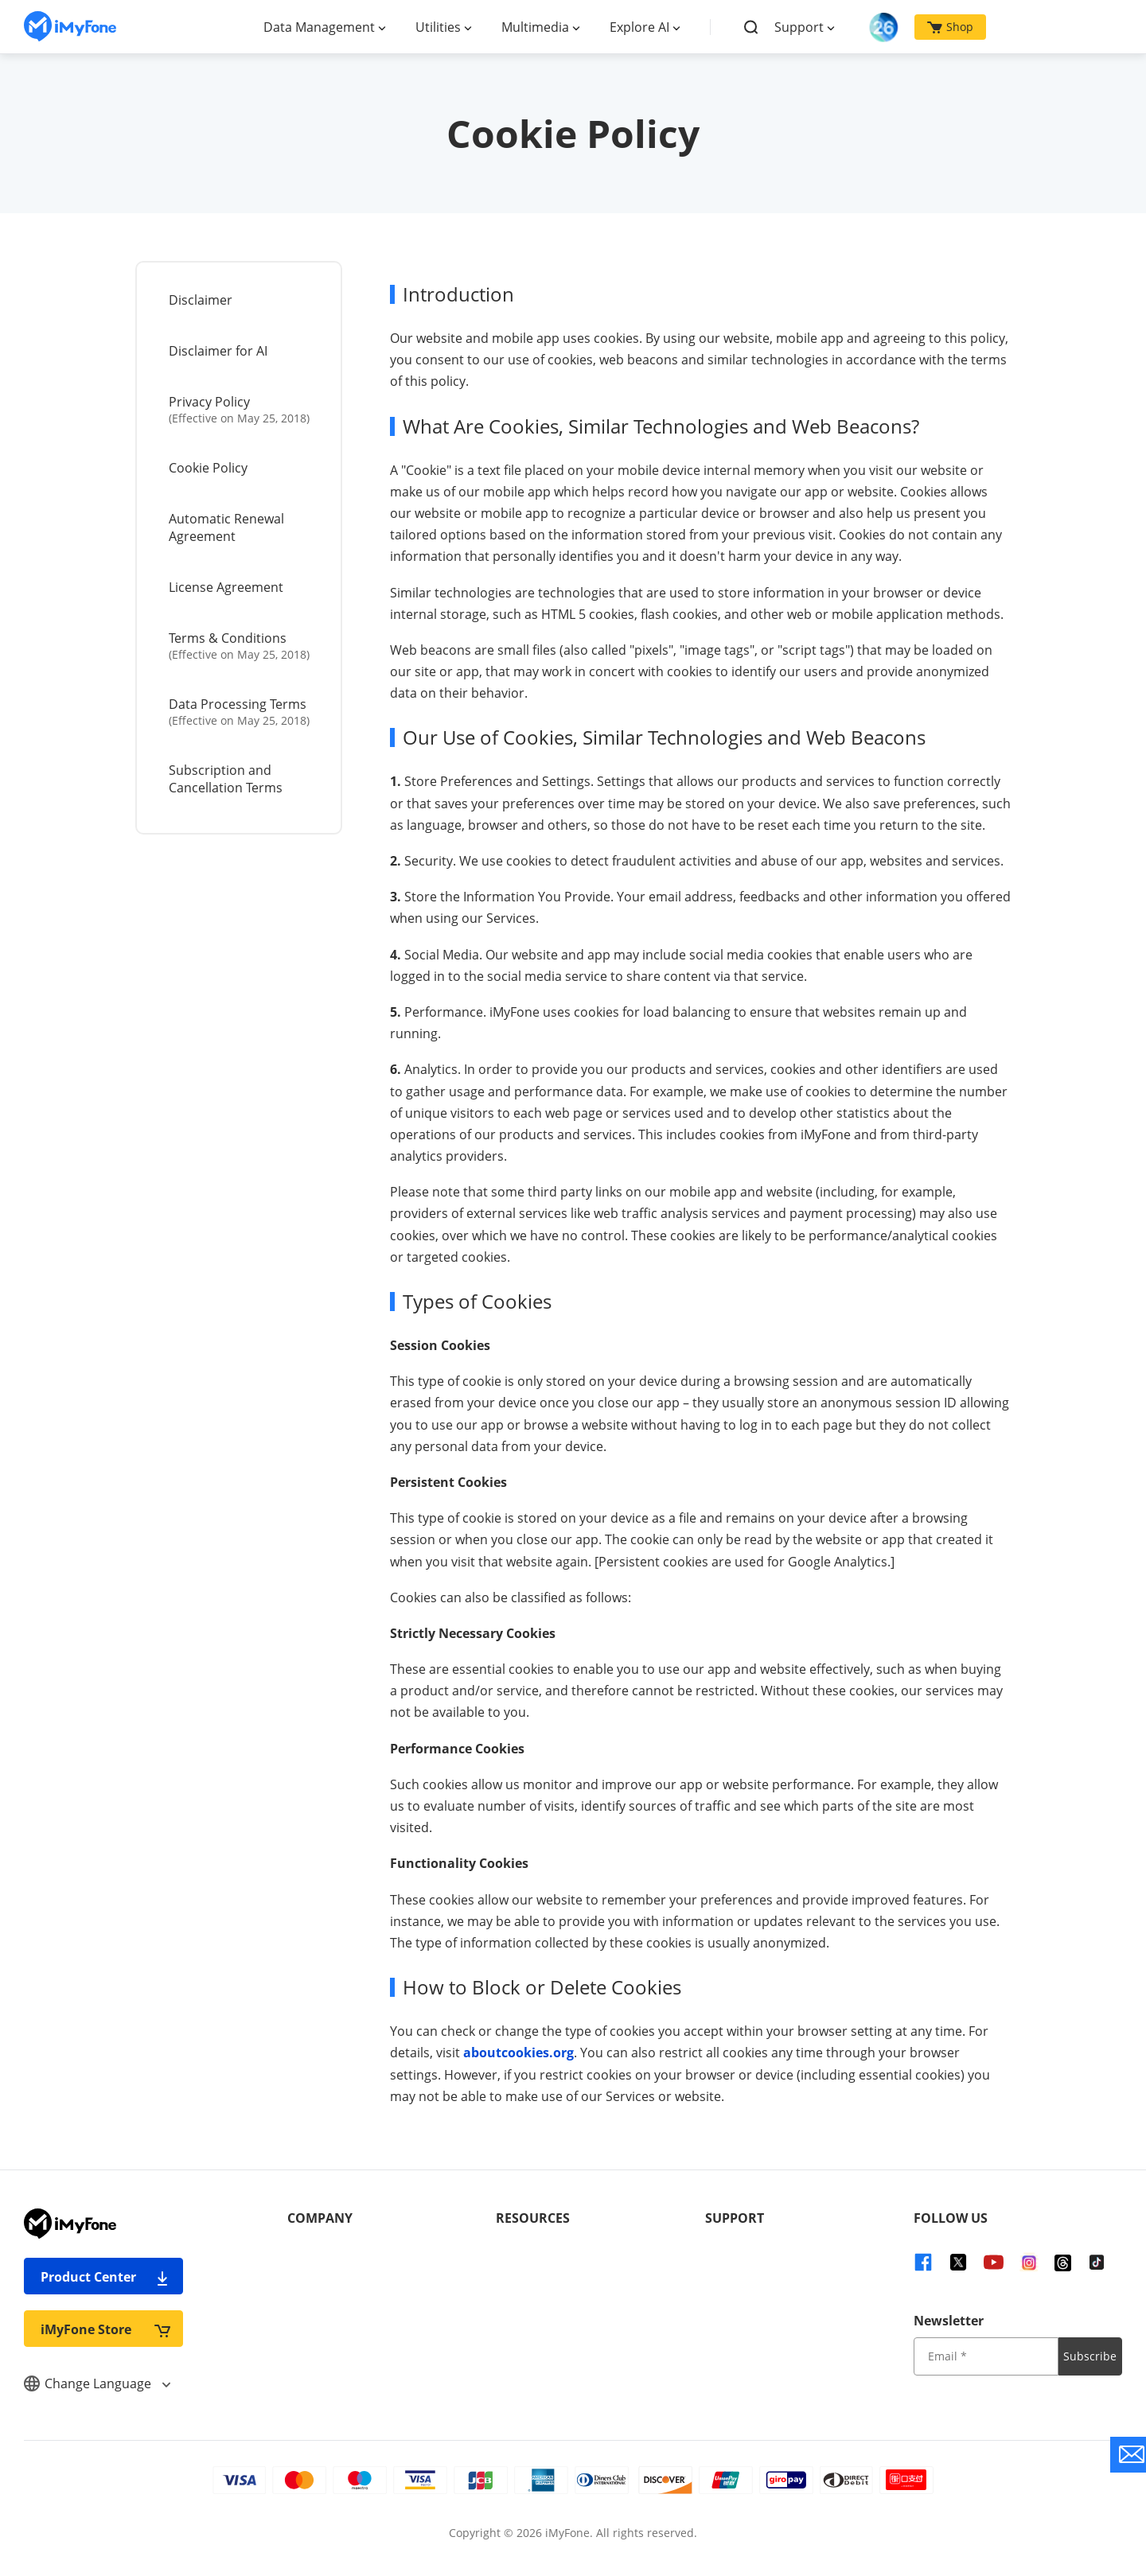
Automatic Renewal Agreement (226, 527)
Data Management (319, 27)
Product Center (105, 2276)
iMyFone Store (105, 2329)
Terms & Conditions (240, 645)
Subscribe (1090, 2356)
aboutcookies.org (518, 2052)
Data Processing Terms (240, 711)
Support (799, 27)
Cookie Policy (208, 468)
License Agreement (226, 587)
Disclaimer (200, 300)
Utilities (438, 27)
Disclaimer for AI (218, 351)
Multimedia (535, 27)
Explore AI (639, 27)
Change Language (97, 2383)
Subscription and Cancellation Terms (226, 778)
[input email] (986, 2356)
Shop (950, 26)
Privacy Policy (240, 409)
